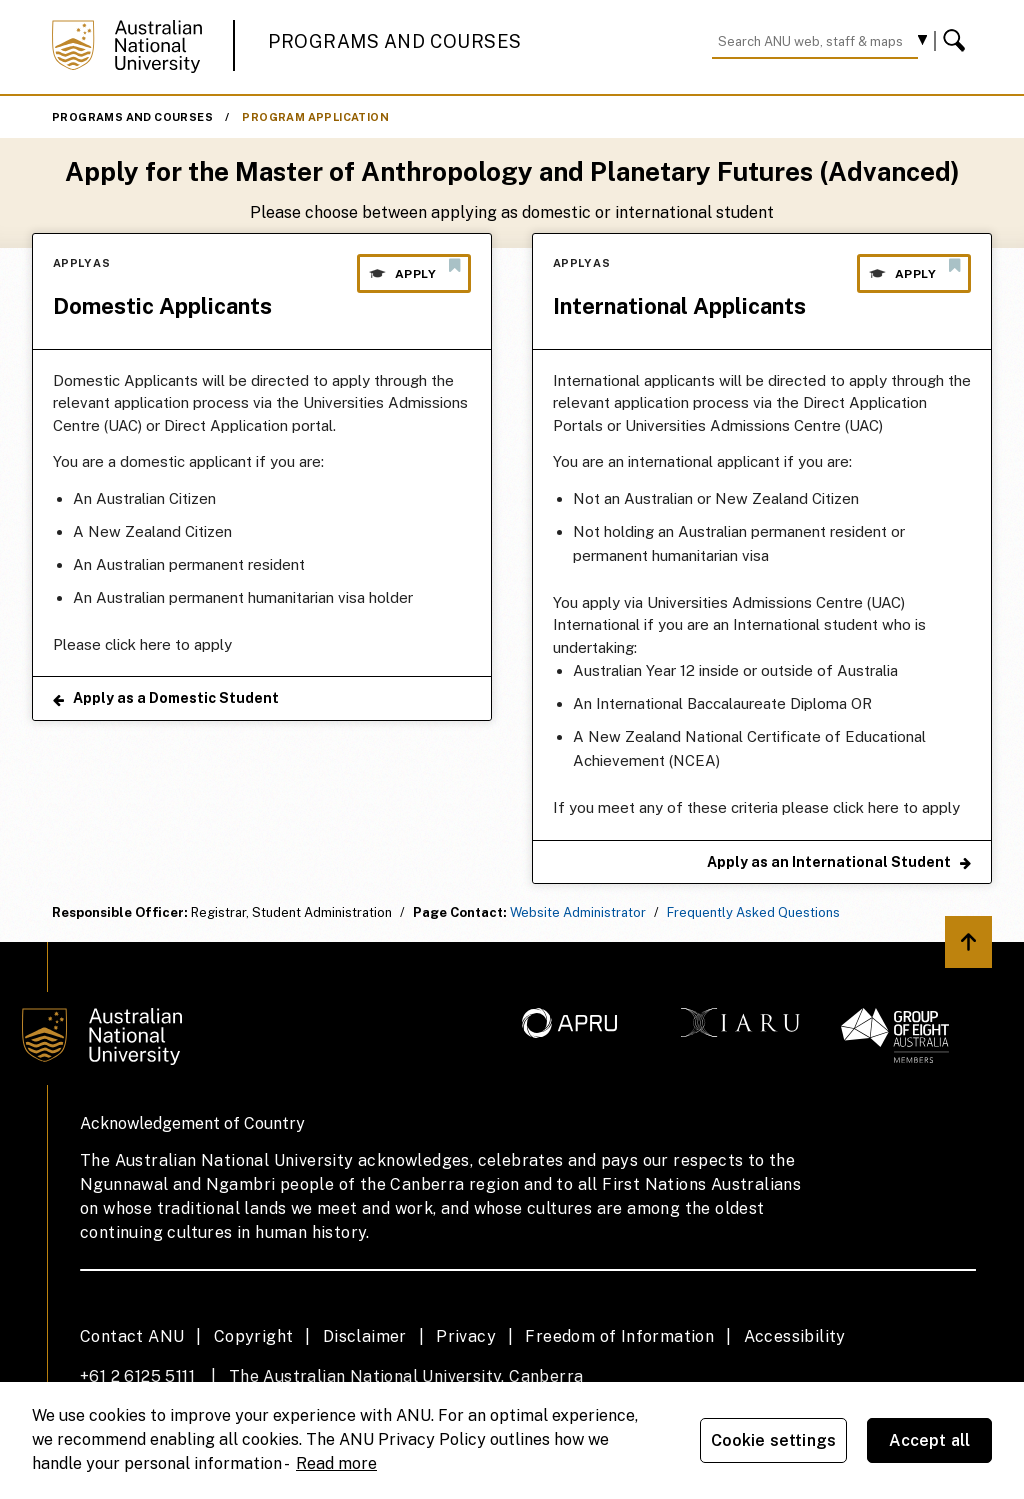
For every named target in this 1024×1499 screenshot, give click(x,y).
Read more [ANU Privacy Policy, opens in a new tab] (336, 1463)
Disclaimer (365, 1336)
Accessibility (795, 1336)
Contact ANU (132, 1336)
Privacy (466, 1336)
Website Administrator (578, 912)
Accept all (930, 1440)
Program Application (315, 117)
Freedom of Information (619, 1336)
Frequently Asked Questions (753, 912)
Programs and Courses (395, 41)
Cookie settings (773, 1440)
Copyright (254, 1336)
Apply (414, 269)
